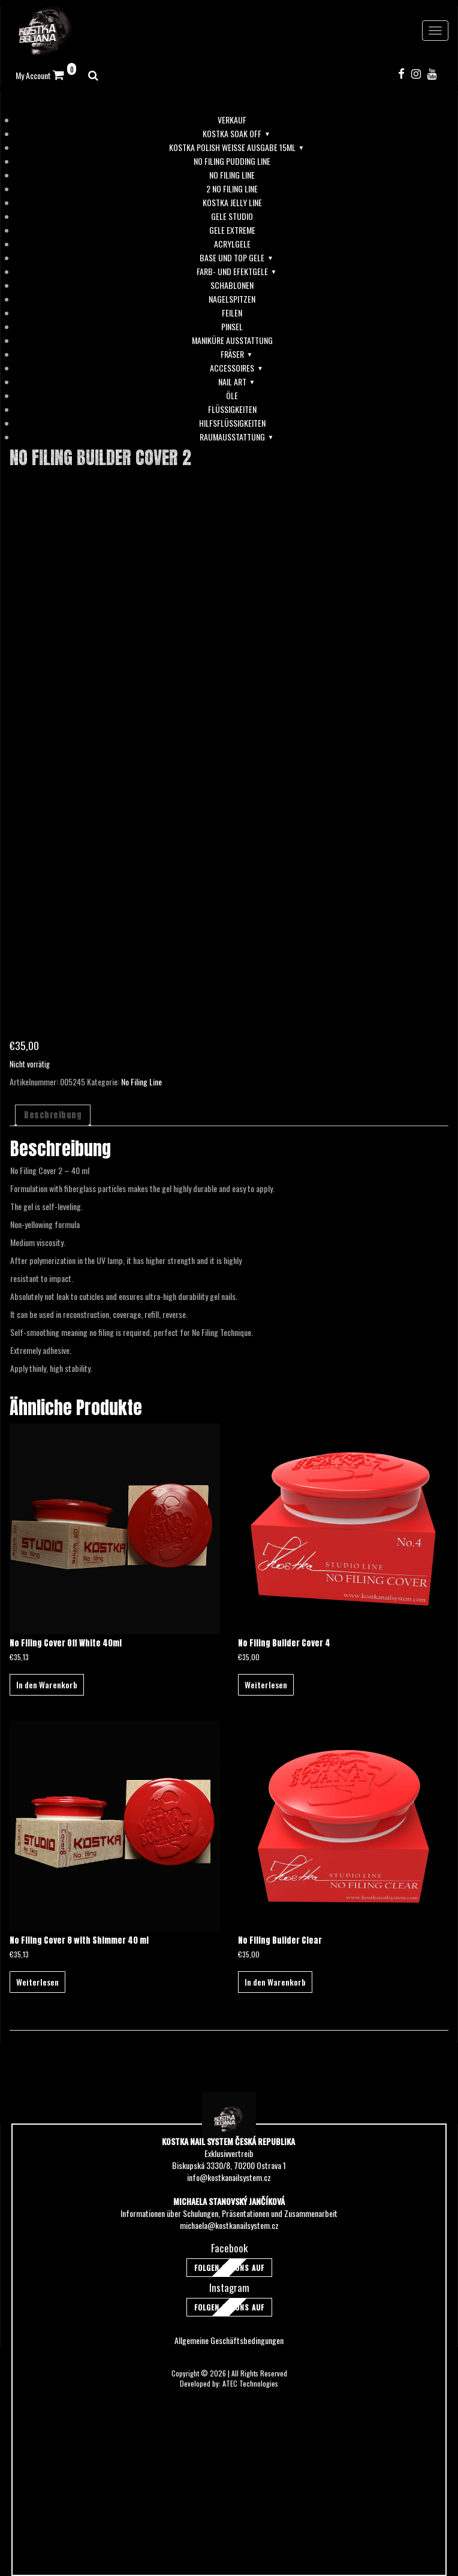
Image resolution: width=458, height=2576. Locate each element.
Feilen (232, 313)
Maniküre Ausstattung (232, 340)
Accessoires (232, 368)
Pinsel (232, 327)
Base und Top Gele (232, 258)
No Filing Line (232, 175)
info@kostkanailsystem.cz (229, 2177)
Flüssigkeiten (232, 409)
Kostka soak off (232, 134)
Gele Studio (232, 216)
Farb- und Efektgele (232, 271)
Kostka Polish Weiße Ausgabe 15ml (232, 147)
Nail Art (232, 382)
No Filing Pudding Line (232, 161)
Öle (232, 396)
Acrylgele (232, 244)
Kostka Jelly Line (232, 203)
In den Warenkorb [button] (46, 1684)
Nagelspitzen (232, 299)
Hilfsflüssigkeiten (232, 423)
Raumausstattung (232, 437)
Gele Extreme (232, 230)
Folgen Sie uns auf (229, 2268)
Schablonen (232, 285)
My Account (33, 75)
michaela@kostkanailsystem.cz (229, 2225)
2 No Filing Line (232, 189)
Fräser (232, 354)
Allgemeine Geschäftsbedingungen (229, 2340)
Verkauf (232, 120)
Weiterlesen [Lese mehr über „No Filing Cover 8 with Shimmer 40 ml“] (37, 1981)
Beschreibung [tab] (53, 1115)
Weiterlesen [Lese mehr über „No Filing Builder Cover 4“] (266, 1684)
